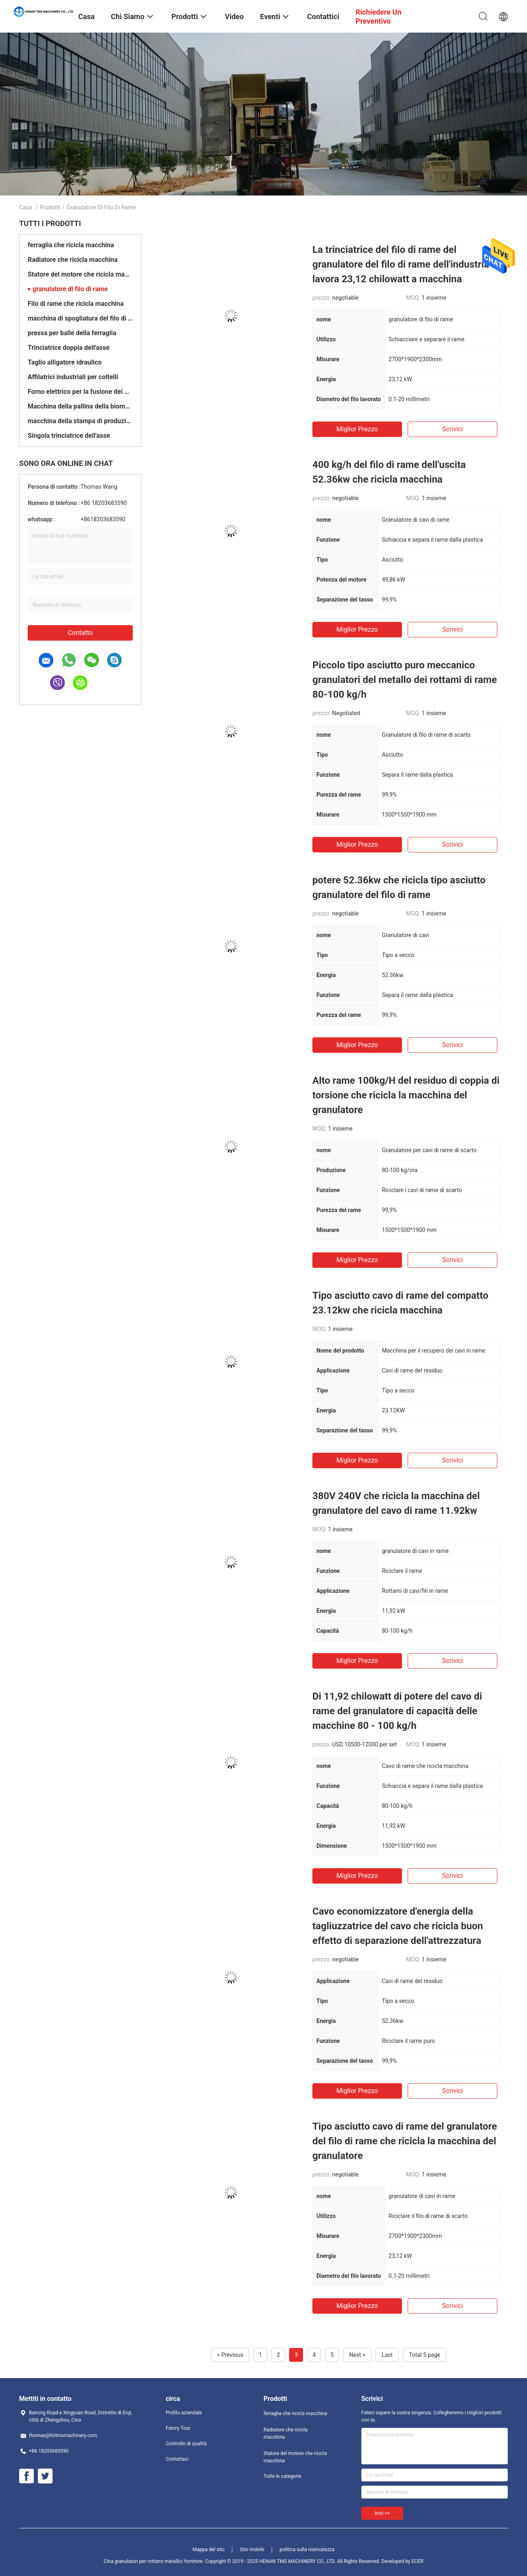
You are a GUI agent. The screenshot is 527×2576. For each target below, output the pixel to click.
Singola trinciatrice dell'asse (69, 435)
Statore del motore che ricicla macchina (80, 274)
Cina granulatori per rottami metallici (143, 2561)
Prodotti (50, 207)
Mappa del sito (209, 2549)
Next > (357, 2355)
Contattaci (177, 2459)
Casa (25, 207)
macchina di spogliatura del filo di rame (80, 318)
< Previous (230, 2355)
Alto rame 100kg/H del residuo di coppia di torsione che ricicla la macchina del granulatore (406, 1095)
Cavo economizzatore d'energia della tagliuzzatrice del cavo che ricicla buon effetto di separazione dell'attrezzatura (397, 1926)
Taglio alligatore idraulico (65, 362)
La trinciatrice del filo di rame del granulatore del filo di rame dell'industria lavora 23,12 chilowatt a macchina (400, 264)
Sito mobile (252, 2549)
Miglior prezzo (357, 429)
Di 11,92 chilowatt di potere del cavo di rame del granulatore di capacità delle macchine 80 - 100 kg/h (397, 1711)
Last (387, 2355)
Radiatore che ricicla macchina (73, 260)
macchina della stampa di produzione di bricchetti (80, 421)
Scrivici (452, 429)
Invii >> (382, 2513)
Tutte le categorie (282, 2476)
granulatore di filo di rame (70, 289)
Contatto (80, 633)
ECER (418, 2561)
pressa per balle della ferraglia (72, 333)
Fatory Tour (178, 2428)
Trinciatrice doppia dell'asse (69, 347)
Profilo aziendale (184, 2413)
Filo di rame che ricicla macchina (76, 303)
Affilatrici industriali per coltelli (73, 377)
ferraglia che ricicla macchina (71, 245)
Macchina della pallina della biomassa (80, 406)
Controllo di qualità (186, 2443)
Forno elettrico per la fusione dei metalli (80, 391)
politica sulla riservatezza (306, 2549)
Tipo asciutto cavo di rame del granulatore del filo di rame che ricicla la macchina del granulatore (404, 2141)
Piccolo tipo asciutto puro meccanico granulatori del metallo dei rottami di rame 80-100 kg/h (404, 679)
